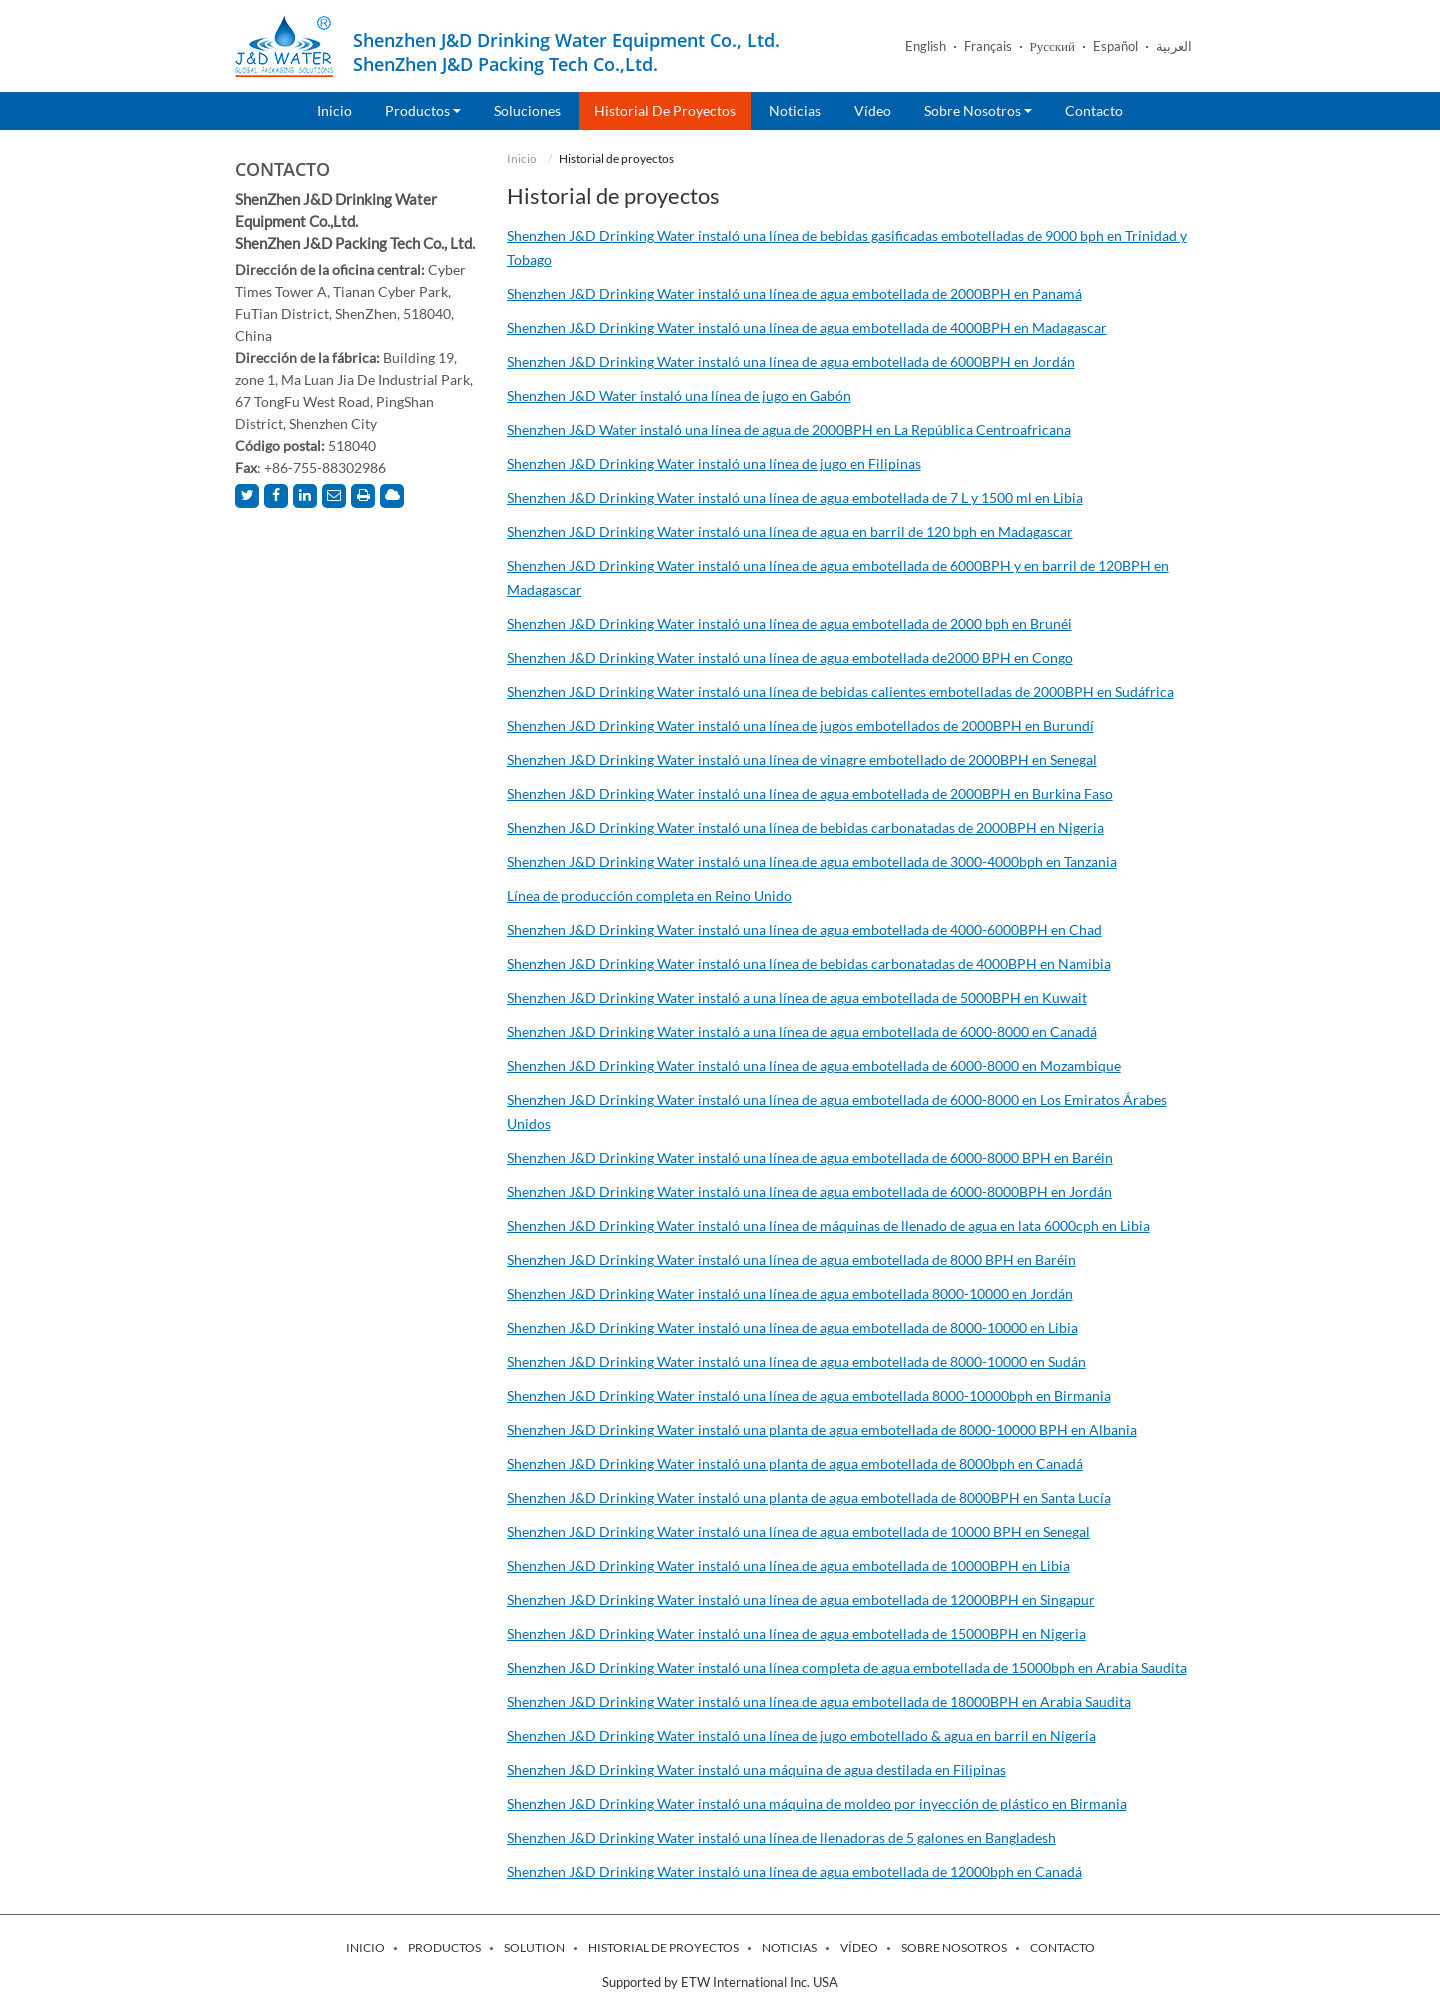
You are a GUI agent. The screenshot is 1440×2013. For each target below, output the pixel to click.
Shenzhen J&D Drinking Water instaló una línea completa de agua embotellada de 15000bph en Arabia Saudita (847, 1667)
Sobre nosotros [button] (978, 110)
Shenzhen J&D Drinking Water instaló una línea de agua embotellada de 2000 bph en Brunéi (789, 623)
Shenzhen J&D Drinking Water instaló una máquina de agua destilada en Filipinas (756, 1769)
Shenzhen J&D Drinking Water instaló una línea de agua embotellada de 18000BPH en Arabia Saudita (819, 1701)
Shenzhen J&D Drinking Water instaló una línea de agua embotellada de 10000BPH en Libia (788, 1565)
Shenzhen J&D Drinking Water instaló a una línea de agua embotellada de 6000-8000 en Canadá (802, 1031)
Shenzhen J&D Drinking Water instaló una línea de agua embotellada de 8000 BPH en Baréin (791, 1259)
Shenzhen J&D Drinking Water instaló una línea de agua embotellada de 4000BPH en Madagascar (807, 327)
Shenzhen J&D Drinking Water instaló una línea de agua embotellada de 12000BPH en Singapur (801, 1599)
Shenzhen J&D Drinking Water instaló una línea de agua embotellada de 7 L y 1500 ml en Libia (795, 497)
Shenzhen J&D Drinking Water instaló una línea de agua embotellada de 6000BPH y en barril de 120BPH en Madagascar (838, 577)
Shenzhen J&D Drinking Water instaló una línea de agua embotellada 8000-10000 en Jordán (790, 1293)
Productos (444, 1948)
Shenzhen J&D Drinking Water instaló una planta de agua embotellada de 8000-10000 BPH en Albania (822, 1429)
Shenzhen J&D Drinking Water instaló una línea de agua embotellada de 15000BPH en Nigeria (796, 1633)
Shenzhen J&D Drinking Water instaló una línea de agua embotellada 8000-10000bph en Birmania (809, 1395)
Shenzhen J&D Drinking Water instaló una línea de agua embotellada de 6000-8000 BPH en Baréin (810, 1157)
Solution (534, 1948)
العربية (1174, 46)
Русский (1053, 46)
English (925, 46)
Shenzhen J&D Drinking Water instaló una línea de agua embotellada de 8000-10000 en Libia (792, 1327)
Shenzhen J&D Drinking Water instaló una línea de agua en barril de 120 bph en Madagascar (790, 531)
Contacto (1094, 110)
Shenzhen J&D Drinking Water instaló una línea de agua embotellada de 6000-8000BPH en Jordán (809, 1191)
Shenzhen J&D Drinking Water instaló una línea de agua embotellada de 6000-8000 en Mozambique (814, 1065)
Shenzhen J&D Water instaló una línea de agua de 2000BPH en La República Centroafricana (789, 429)
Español (1115, 46)
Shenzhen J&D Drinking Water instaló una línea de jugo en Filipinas (714, 463)
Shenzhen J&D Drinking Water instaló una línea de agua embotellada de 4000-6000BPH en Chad (804, 929)
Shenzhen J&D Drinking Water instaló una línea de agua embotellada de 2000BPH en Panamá (794, 293)
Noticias (795, 110)
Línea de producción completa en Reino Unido (649, 895)
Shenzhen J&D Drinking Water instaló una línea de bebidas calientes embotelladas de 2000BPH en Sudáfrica (840, 691)
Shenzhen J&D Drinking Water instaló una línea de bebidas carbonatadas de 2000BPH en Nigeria (805, 827)
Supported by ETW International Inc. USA (720, 1982)
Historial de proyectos (665, 110)
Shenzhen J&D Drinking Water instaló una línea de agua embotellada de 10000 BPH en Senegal (798, 1531)
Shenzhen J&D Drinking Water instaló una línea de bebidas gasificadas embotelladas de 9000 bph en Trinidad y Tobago (847, 247)
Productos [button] (423, 110)
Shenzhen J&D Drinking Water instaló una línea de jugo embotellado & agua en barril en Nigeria (801, 1735)
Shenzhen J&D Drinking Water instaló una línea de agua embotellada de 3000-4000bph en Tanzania (812, 861)
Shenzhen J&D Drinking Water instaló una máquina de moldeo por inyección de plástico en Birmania (817, 1803)
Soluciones (527, 110)
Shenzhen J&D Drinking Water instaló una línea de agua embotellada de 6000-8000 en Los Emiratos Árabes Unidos (837, 1111)
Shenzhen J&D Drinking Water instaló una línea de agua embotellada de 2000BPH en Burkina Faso (810, 793)
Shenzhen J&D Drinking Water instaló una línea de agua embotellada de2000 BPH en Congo (790, 657)
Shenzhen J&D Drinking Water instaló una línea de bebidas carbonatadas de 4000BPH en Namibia (809, 963)
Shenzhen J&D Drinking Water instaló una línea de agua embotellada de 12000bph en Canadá (794, 1871)
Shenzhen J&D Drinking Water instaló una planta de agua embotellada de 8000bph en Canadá (795, 1463)
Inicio (334, 110)
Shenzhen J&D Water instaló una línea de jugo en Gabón (679, 395)
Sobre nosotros (954, 1948)
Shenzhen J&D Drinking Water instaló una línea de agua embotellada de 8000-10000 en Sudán (796, 1361)
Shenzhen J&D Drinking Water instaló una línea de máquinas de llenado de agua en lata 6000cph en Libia (828, 1225)
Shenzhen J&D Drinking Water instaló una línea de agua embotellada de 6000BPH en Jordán (791, 361)
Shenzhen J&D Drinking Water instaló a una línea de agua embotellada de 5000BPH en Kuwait (797, 997)
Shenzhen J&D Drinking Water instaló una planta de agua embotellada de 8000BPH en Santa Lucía (809, 1497)
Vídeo (872, 110)
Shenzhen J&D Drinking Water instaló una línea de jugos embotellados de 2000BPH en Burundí (800, 725)
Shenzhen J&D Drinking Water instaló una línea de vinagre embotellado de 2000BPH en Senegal (802, 759)
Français (988, 46)
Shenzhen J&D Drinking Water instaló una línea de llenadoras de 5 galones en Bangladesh (781, 1837)
